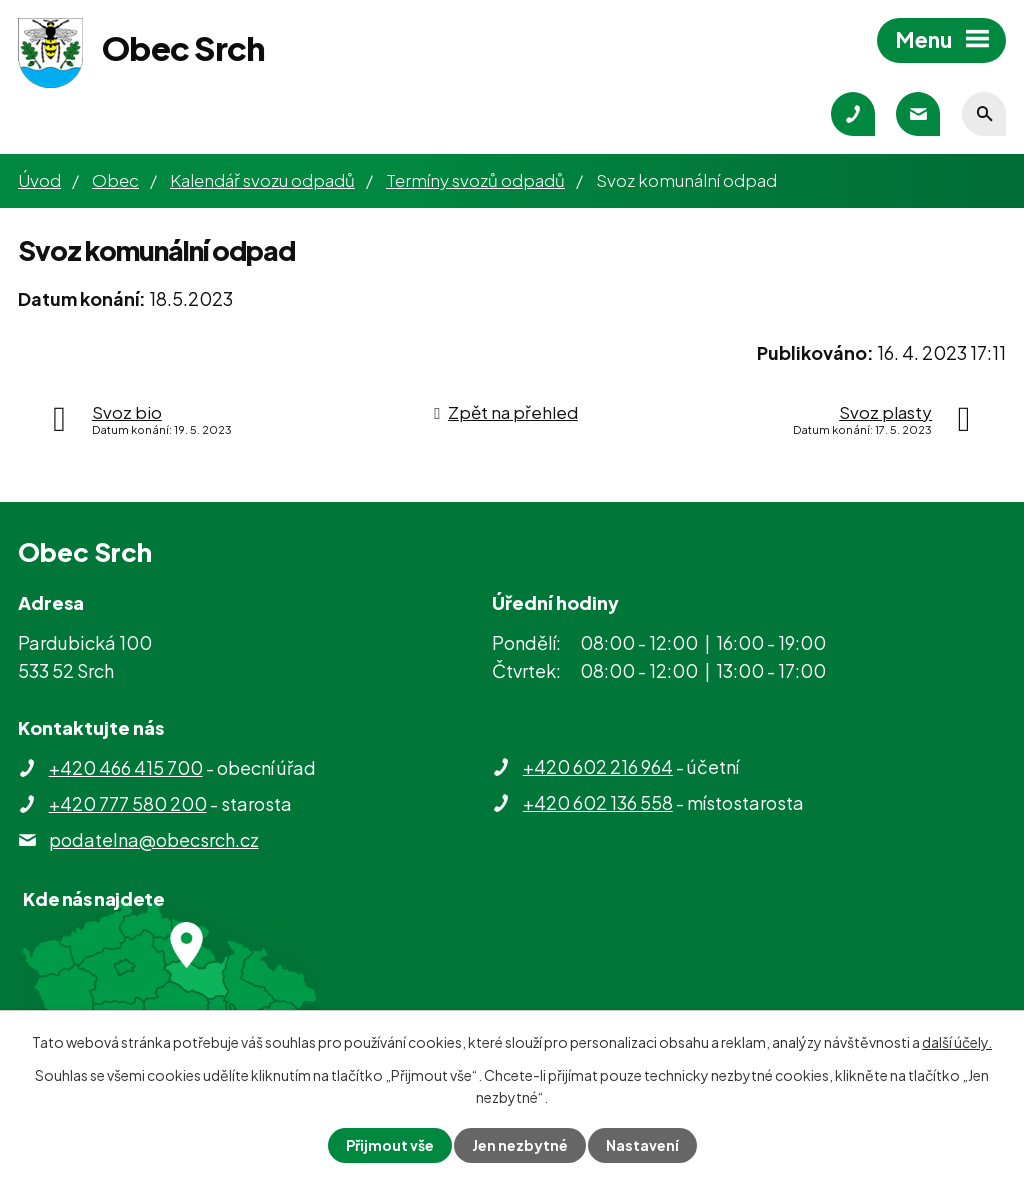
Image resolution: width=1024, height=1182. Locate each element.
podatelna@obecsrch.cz (154, 839)
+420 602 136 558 (598, 802)
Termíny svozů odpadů (475, 180)
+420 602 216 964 (598, 766)
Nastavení (642, 1145)
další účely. (957, 1042)
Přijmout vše (390, 1145)
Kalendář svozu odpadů (262, 180)
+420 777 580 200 (128, 803)
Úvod (39, 180)
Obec (115, 180)
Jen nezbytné (520, 1145)
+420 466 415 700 (126, 767)
